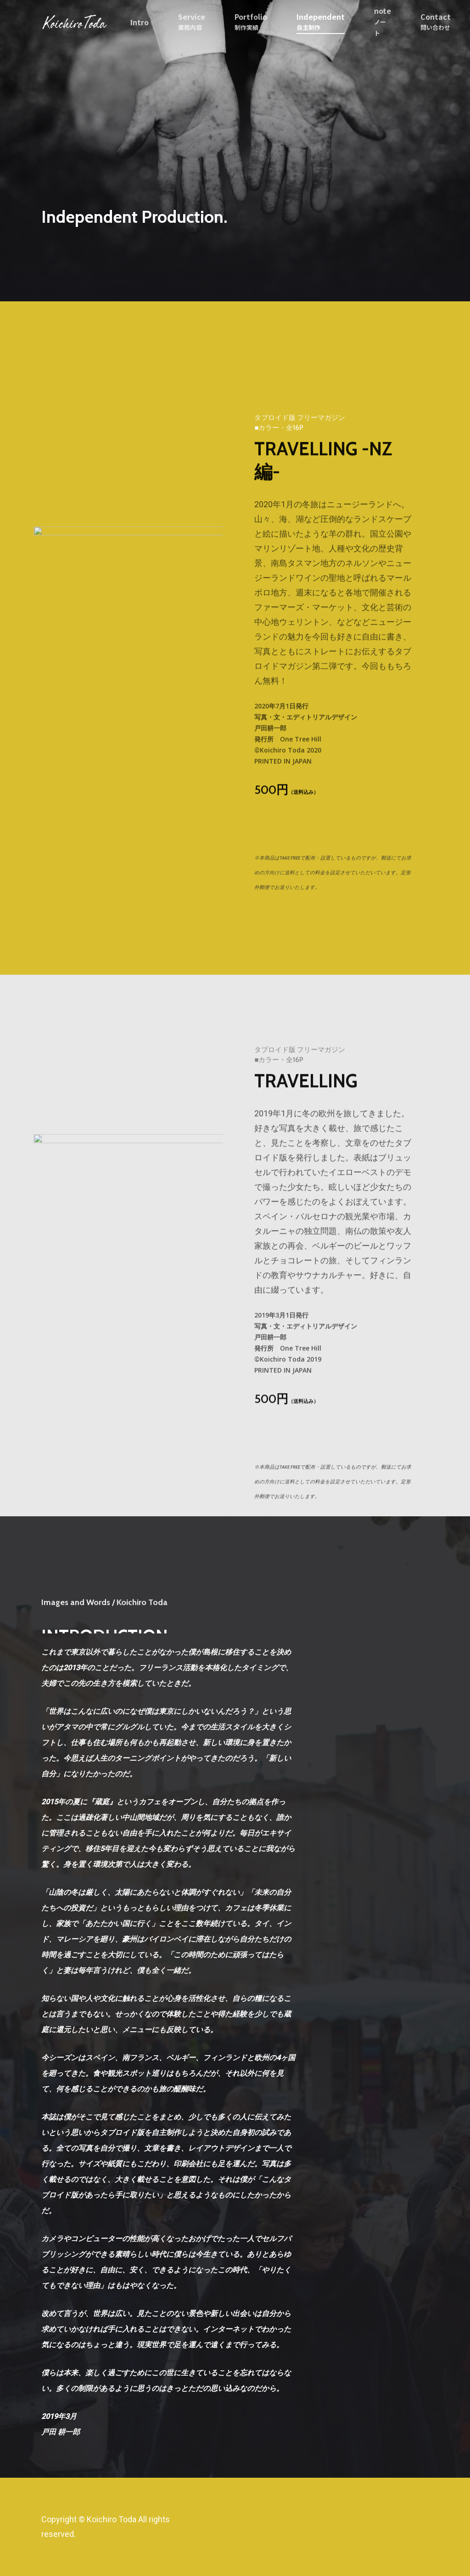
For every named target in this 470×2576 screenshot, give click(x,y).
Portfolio (251, 22)
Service (191, 22)
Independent (321, 22)
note (382, 22)
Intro (139, 22)
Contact (435, 22)
